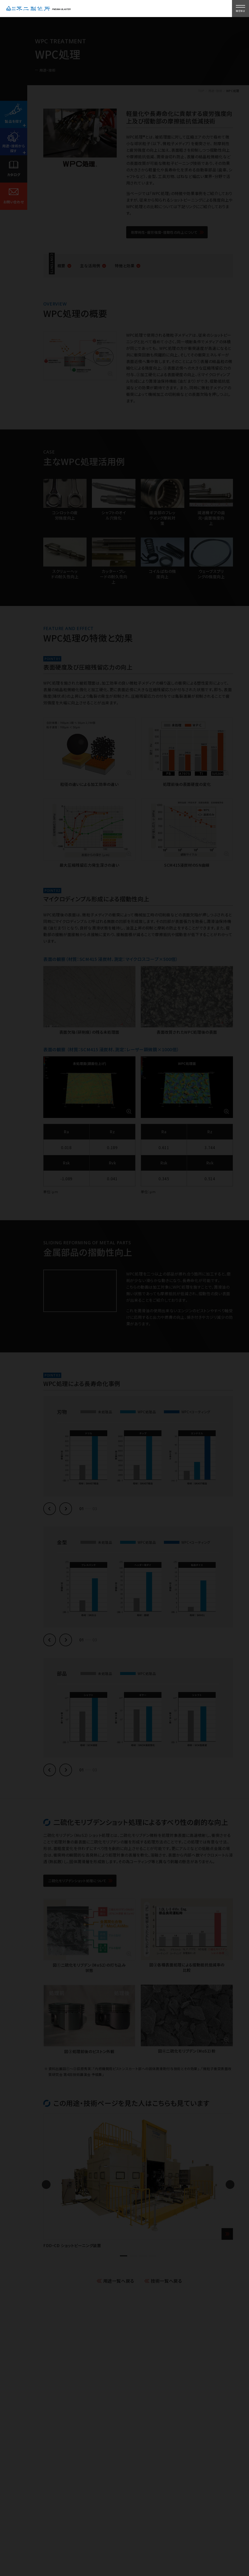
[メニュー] (240, 8)
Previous (49, 1508)
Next (65, 1508)
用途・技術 (215, 91)
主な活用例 (90, 266)
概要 (61, 266)
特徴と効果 (124, 266)
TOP (201, 91)
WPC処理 (232, 91)
